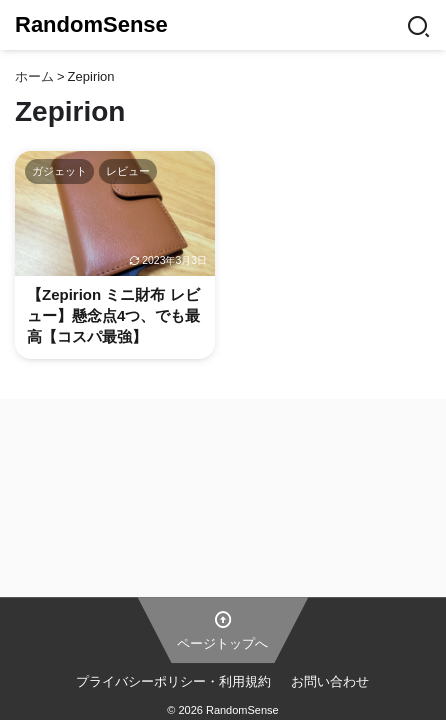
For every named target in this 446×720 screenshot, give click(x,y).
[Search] (418, 25)
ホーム (34, 76)
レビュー (128, 171)
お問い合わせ (330, 681)
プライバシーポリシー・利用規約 (173, 681)
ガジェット (59, 171)
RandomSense (91, 24)
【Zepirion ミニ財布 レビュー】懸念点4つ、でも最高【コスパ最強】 (113, 315)
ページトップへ (222, 629)
